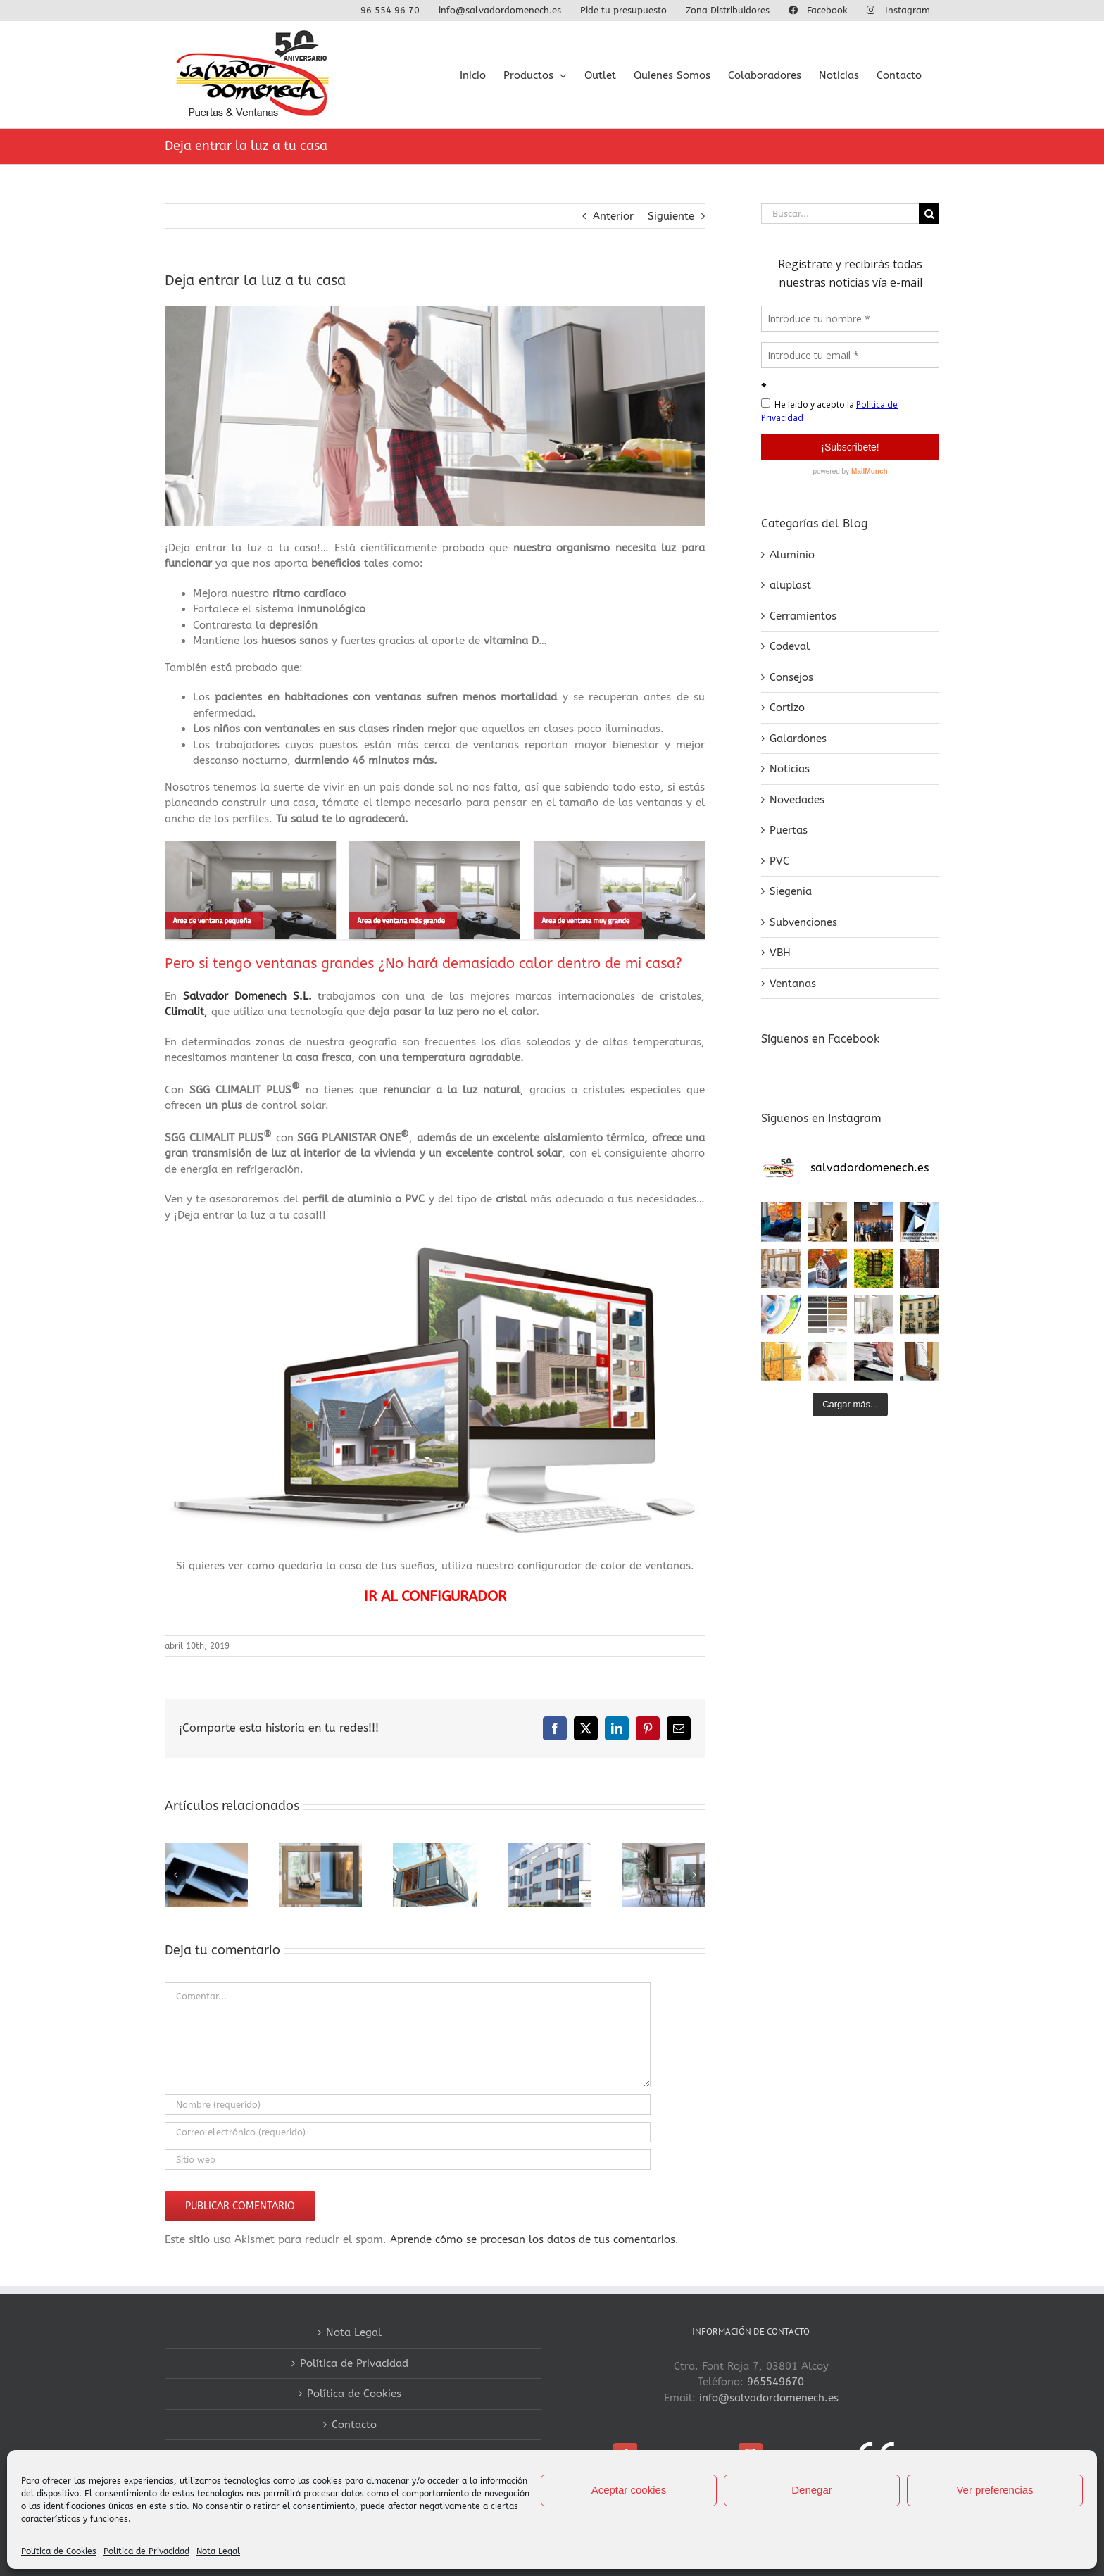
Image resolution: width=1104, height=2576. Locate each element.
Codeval (790, 646)
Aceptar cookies (629, 2490)
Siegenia (791, 891)
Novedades (797, 799)
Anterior (613, 216)
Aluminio (792, 554)
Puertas (789, 830)
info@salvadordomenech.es (769, 2398)
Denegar (811, 2490)
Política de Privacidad (146, 2551)
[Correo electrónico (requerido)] (408, 2132)
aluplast (790, 585)
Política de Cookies (58, 2551)
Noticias (790, 768)
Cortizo (787, 707)
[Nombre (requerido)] (408, 2104)
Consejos (791, 677)
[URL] (408, 2159)
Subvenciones (803, 922)
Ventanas (793, 983)
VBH (780, 952)
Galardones (798, 738)
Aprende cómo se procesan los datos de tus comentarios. (534, 2239)
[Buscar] (929, 213)
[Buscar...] (840, 213)
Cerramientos (803, 616)
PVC (779, 861)
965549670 (775, 2381)
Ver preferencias (994, 2490)
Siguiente (671, 216)
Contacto (354, 2424)
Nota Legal (218, 2551)
